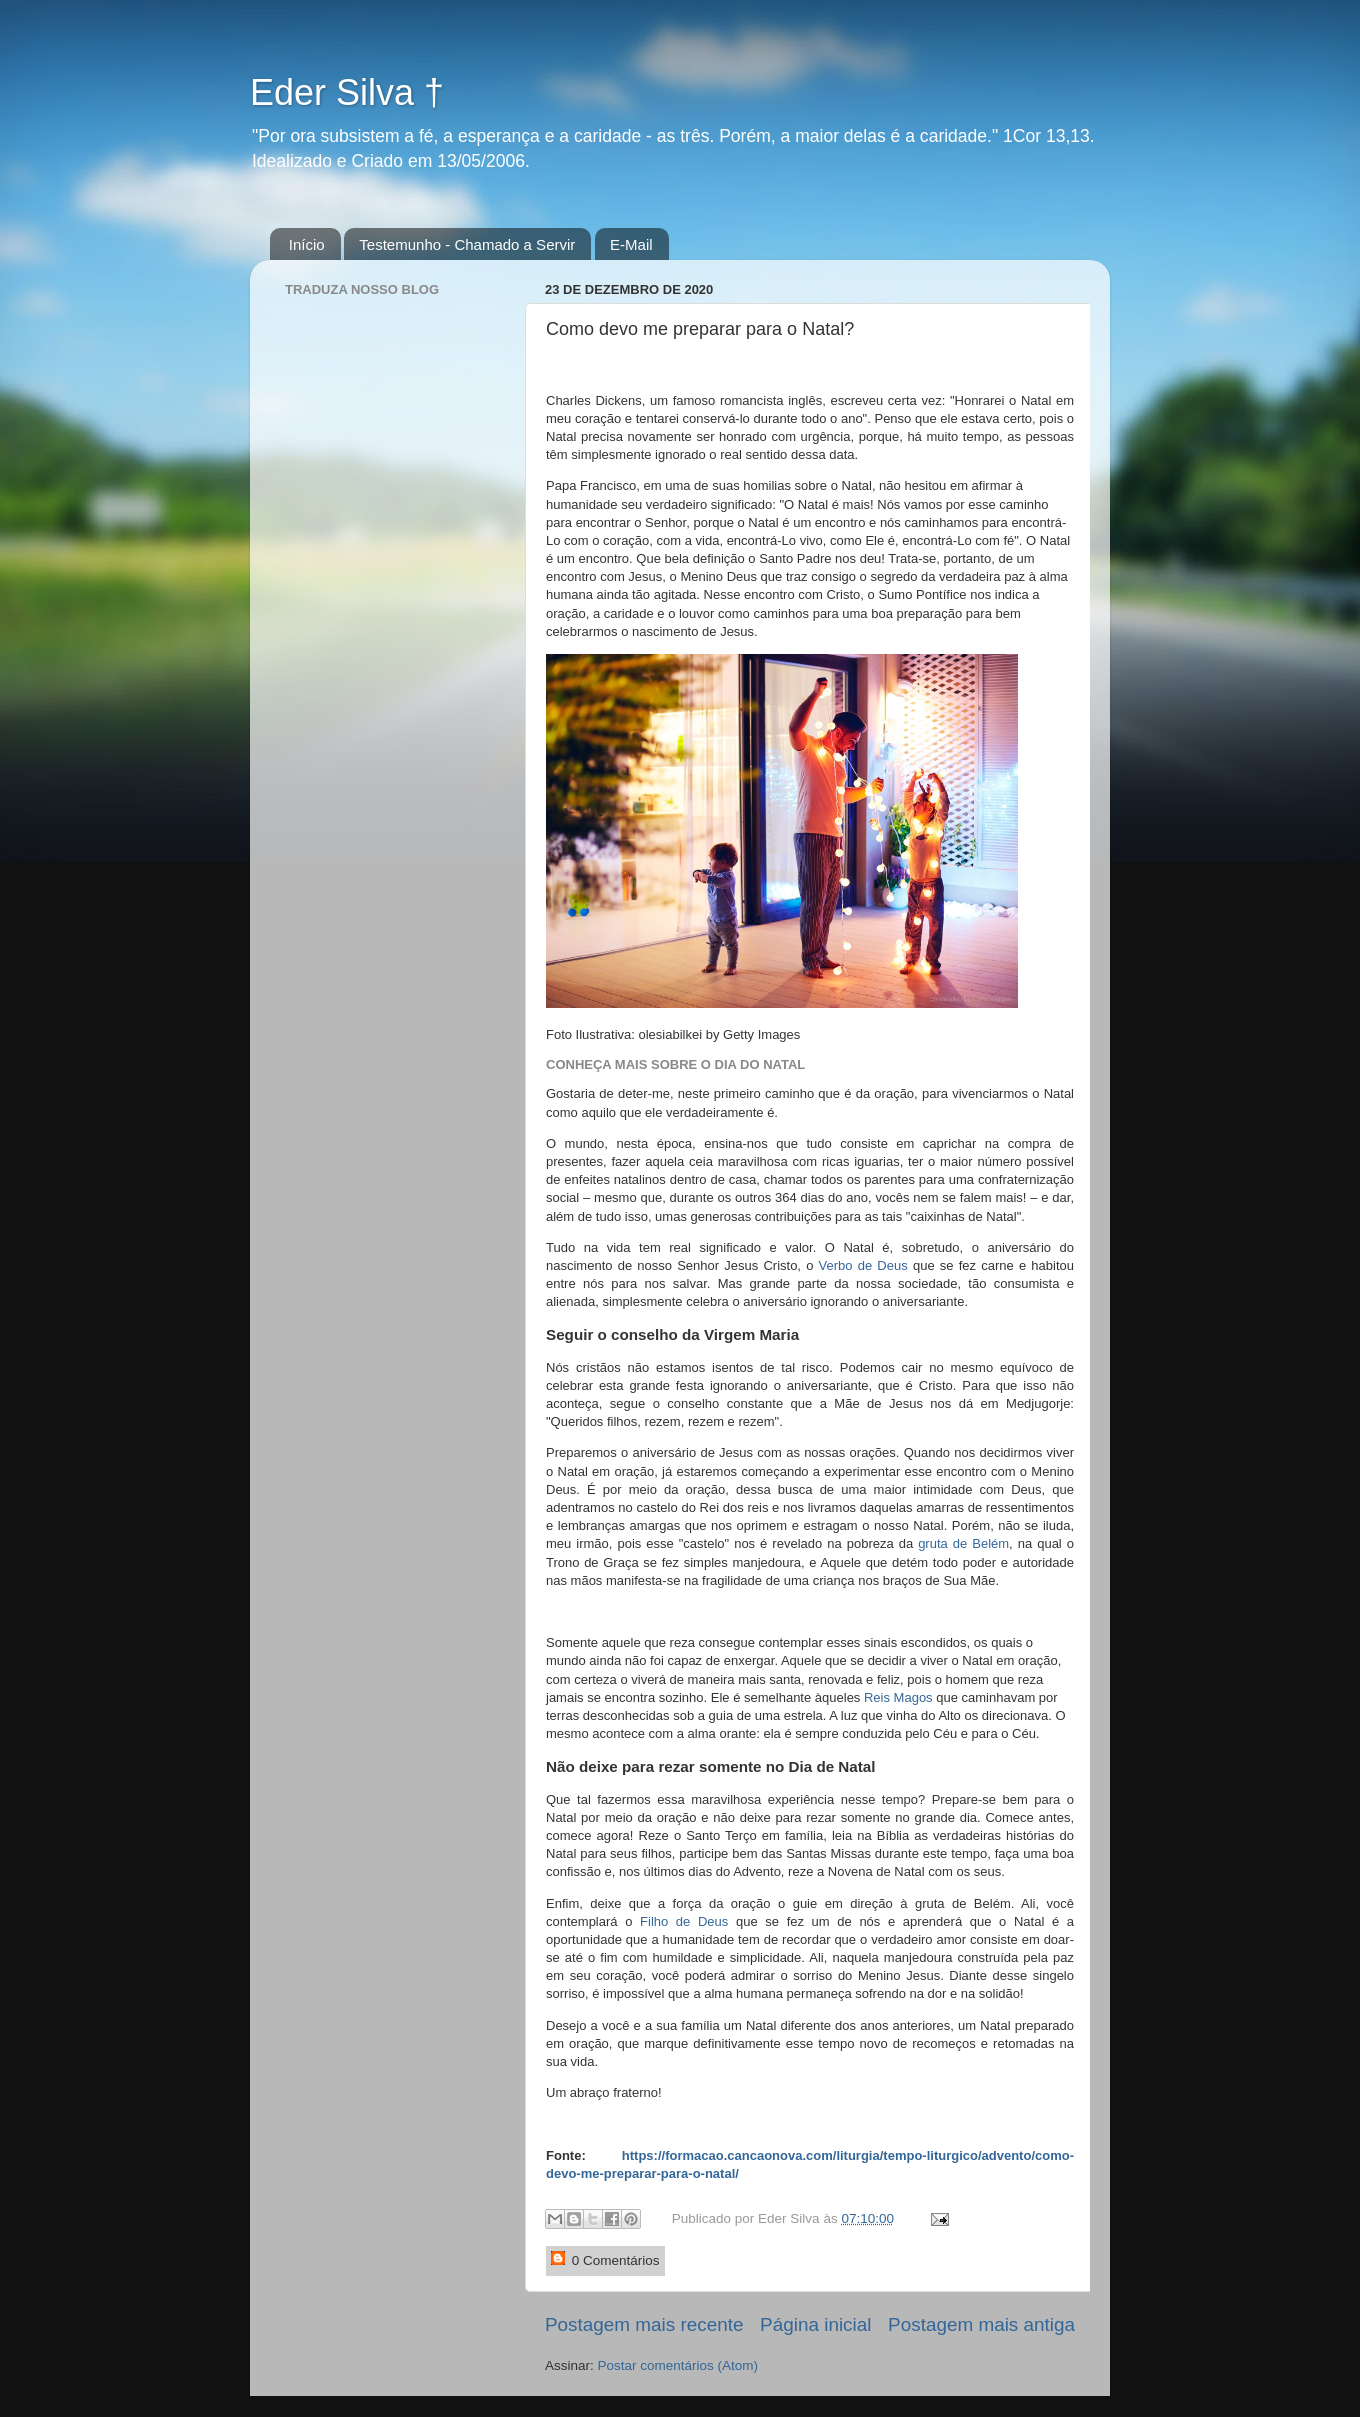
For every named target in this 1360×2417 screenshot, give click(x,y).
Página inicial (815, 2324)
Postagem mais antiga (981, 2324)
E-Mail (631, 244)
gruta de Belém (963, 1543)
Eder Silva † (347, 92)
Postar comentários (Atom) (678, 2365)
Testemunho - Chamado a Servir (467, 244)
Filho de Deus (684, 1921)
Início (307, 244)
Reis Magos (898, 1697)
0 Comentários (605, 2259)
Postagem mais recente (644, 2324)
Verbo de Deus (863, 1265)
